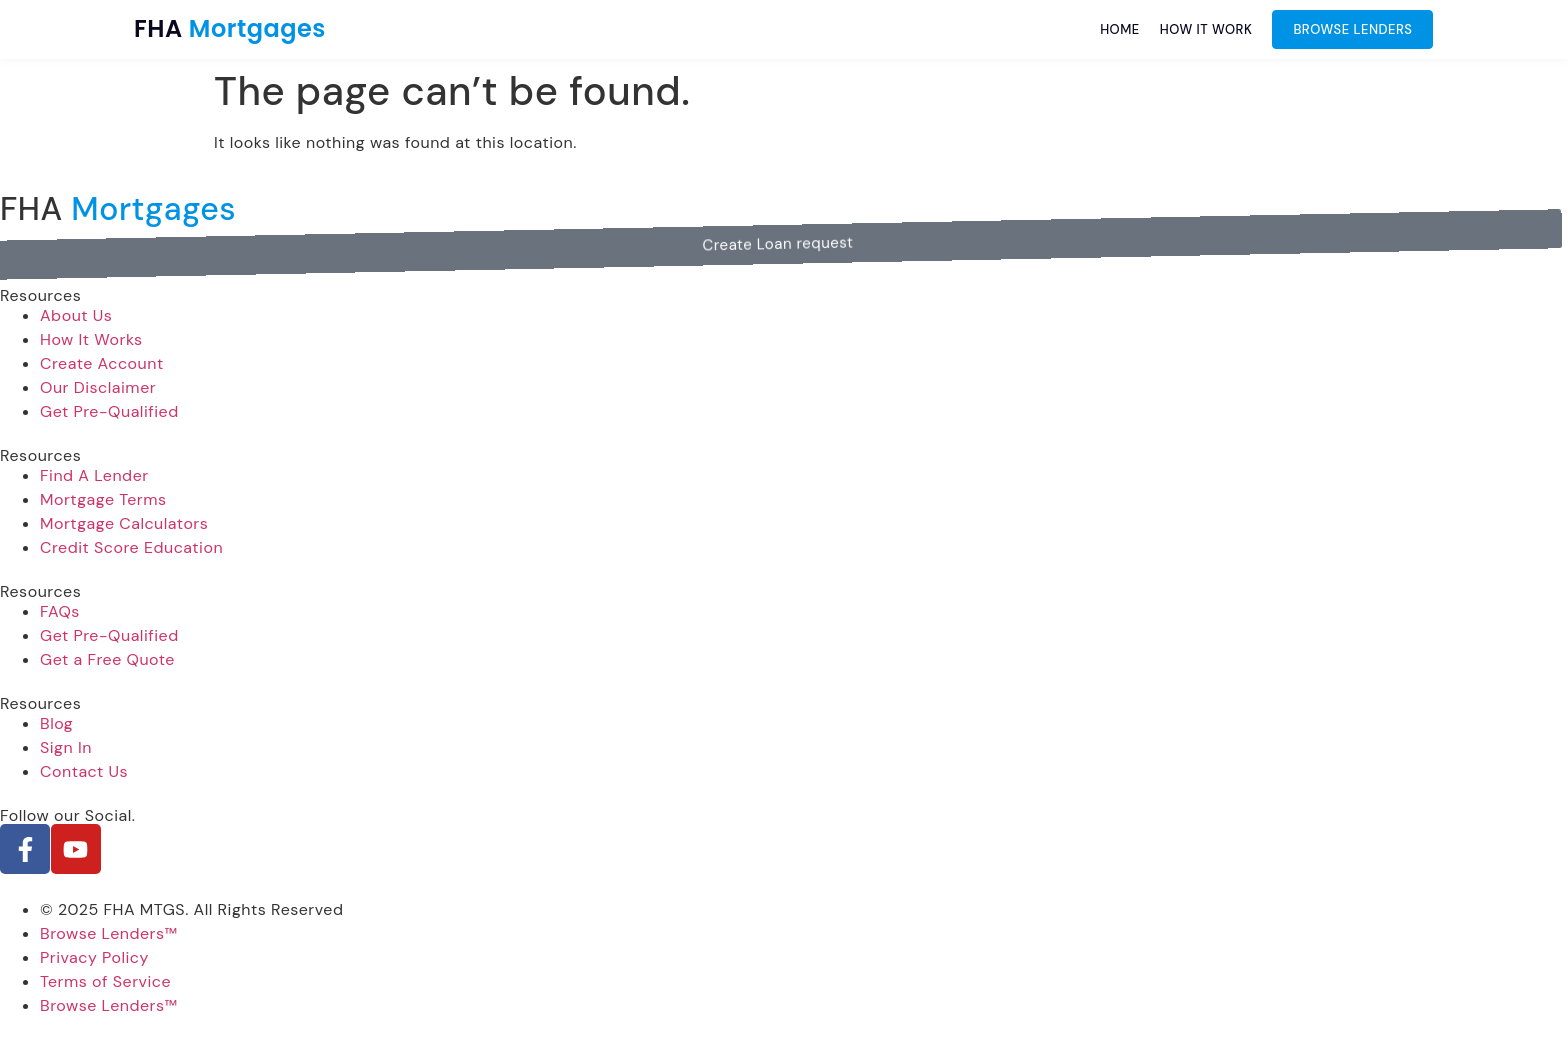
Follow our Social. (68, 815)
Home (1120, 29)
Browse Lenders (1352, 29)
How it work (1206, 29)
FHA (230, 28)
